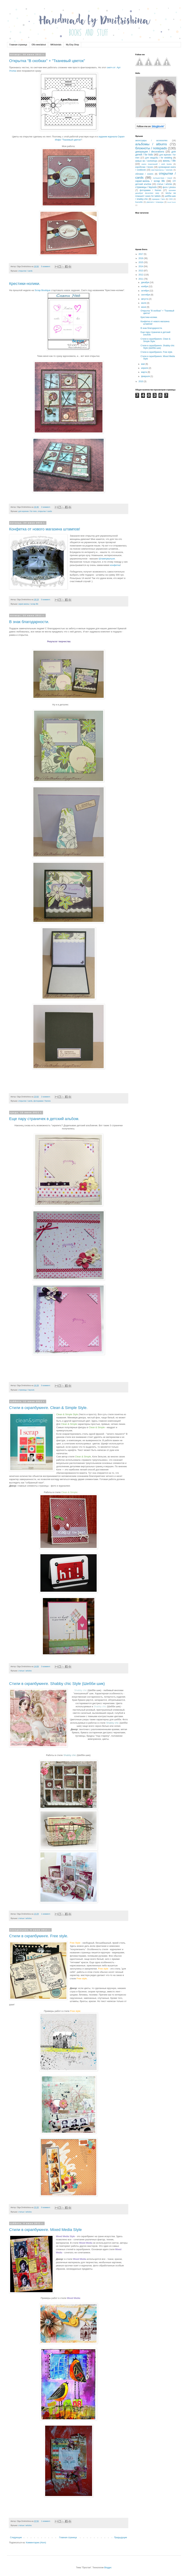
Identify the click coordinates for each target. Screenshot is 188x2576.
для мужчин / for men (27, 511)
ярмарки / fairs (158, 199)
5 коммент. (45, 266)
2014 (141, 266)
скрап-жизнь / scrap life (28, 604)
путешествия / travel (162, 178)
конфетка (115, 565)
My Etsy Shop (72, 44)
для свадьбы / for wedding (158, 158)
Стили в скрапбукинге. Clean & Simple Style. (48, 1407)
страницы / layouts (26, 1390)
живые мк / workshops (146, 161)
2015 (141, 262)
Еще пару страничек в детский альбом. (44, 1119)
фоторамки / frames (42, 1101)
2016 (141, 258)
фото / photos (169, 187)
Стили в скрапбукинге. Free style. (38, 1936)
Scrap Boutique (42, 290)
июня (144, 307)
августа (145, 299)
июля (144, 303)
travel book (171, 202)
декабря (145, 282)
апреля (145, 368)
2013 (141, 270)
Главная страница (18, 44)
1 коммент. (45, 1914)
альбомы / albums (151, 144)
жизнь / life (169, 160)
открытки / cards (25, 271)
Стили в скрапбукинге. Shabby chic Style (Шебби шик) (57, 1683)
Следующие (16, 2537)
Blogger (107, 2567)
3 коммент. (45, 1666)
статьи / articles (25, 1671)
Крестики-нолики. (24, 283)
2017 (141, 254)
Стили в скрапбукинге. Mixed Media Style (45, 2229)
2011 (141, 279)
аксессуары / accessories (151, 140)
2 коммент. (45, 507)
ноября (145, 286)
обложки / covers (144, 174)
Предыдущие (120, 2537)
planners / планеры (155, 202)
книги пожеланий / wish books (157, 164)
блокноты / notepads (151, 148)
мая (143, 364)
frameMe (139, 202)
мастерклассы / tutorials (162, 170)
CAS (171, 199)
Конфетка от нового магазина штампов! (44, 529)
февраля (145, 376)
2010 (141, 381)
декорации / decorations (149, 151)
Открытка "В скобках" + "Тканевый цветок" (47, 61)
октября (145, 290)
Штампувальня (107, 558)
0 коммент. (45, 599)
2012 (141, 274)
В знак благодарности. (29, 622)
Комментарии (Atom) (36, 2542)
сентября (146, 295)
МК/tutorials (55, 44)
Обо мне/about (39, 44)
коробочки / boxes (144, 167)
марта (144, 372)
